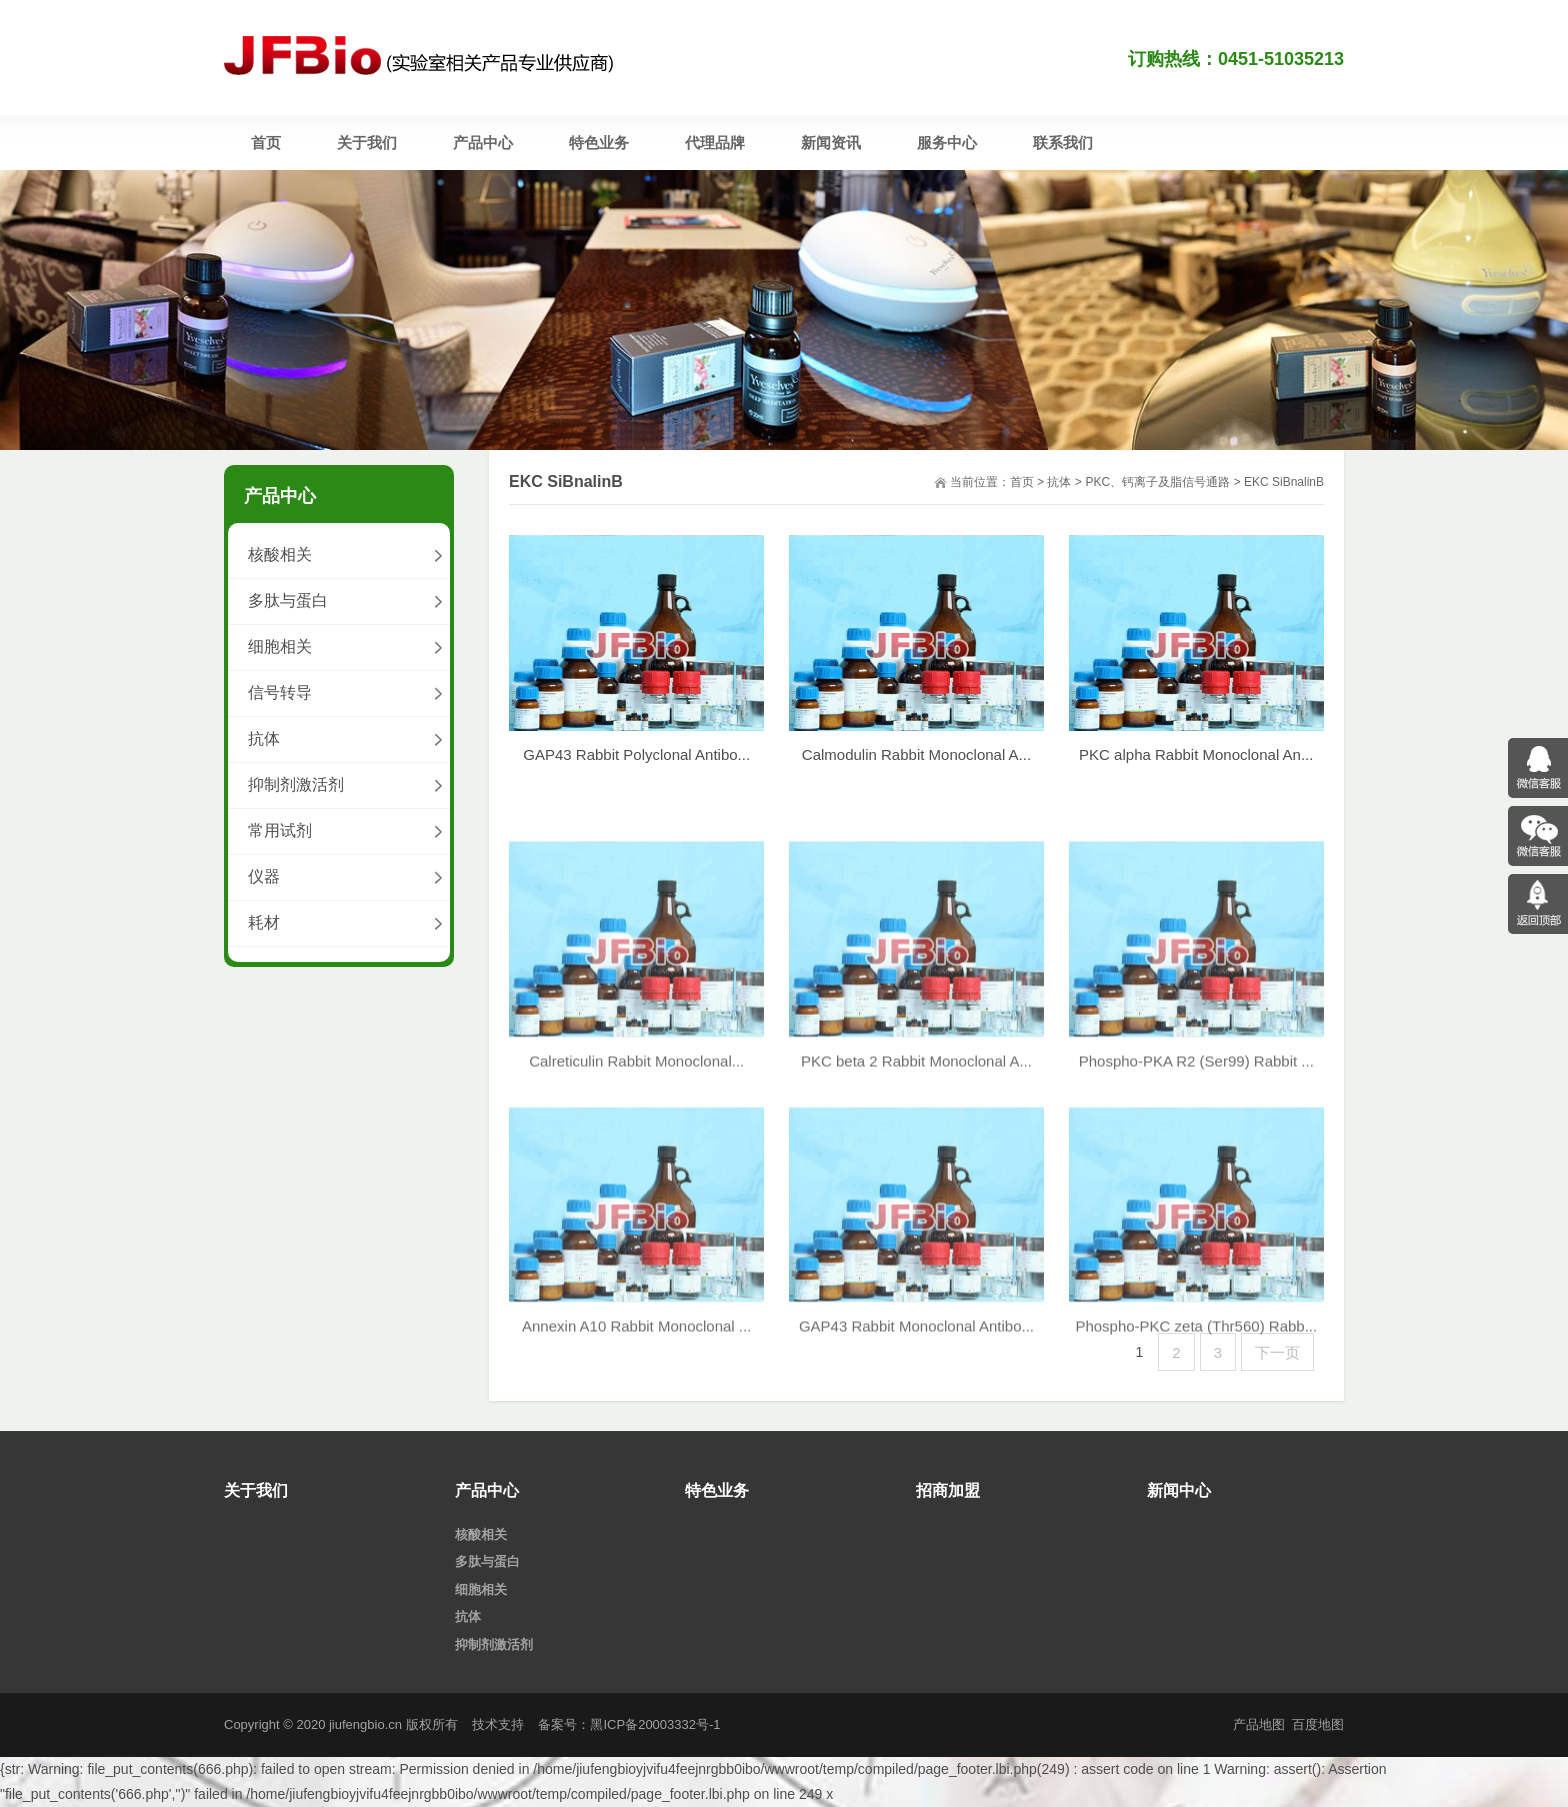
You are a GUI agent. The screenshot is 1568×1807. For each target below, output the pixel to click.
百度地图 (1318, 1724)
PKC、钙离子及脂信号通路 (1157, 482)
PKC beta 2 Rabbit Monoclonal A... (916, 1238)
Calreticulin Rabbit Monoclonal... (636, 1238)
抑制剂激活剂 (296, 784)
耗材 (264, 922)
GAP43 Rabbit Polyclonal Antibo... (636, 768)
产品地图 (1259, 1724)
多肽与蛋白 (288, 600)
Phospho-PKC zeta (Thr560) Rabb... (1196, 1503)
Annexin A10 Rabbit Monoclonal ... (636, 1503)
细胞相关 (280, 646)
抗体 (1059, 482)
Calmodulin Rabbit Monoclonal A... (916, 768)
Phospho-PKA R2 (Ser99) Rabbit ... (1196, 1238)
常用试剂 (280, 830)
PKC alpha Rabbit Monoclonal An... (1196, 770)
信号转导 (280, 692)
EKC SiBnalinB (1284, 482)
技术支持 (498, 1724)
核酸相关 (280, 554)
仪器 (264, 876)
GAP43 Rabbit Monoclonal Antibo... (916, 1503)
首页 (1022, 482)
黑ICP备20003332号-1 (655, 1724)
